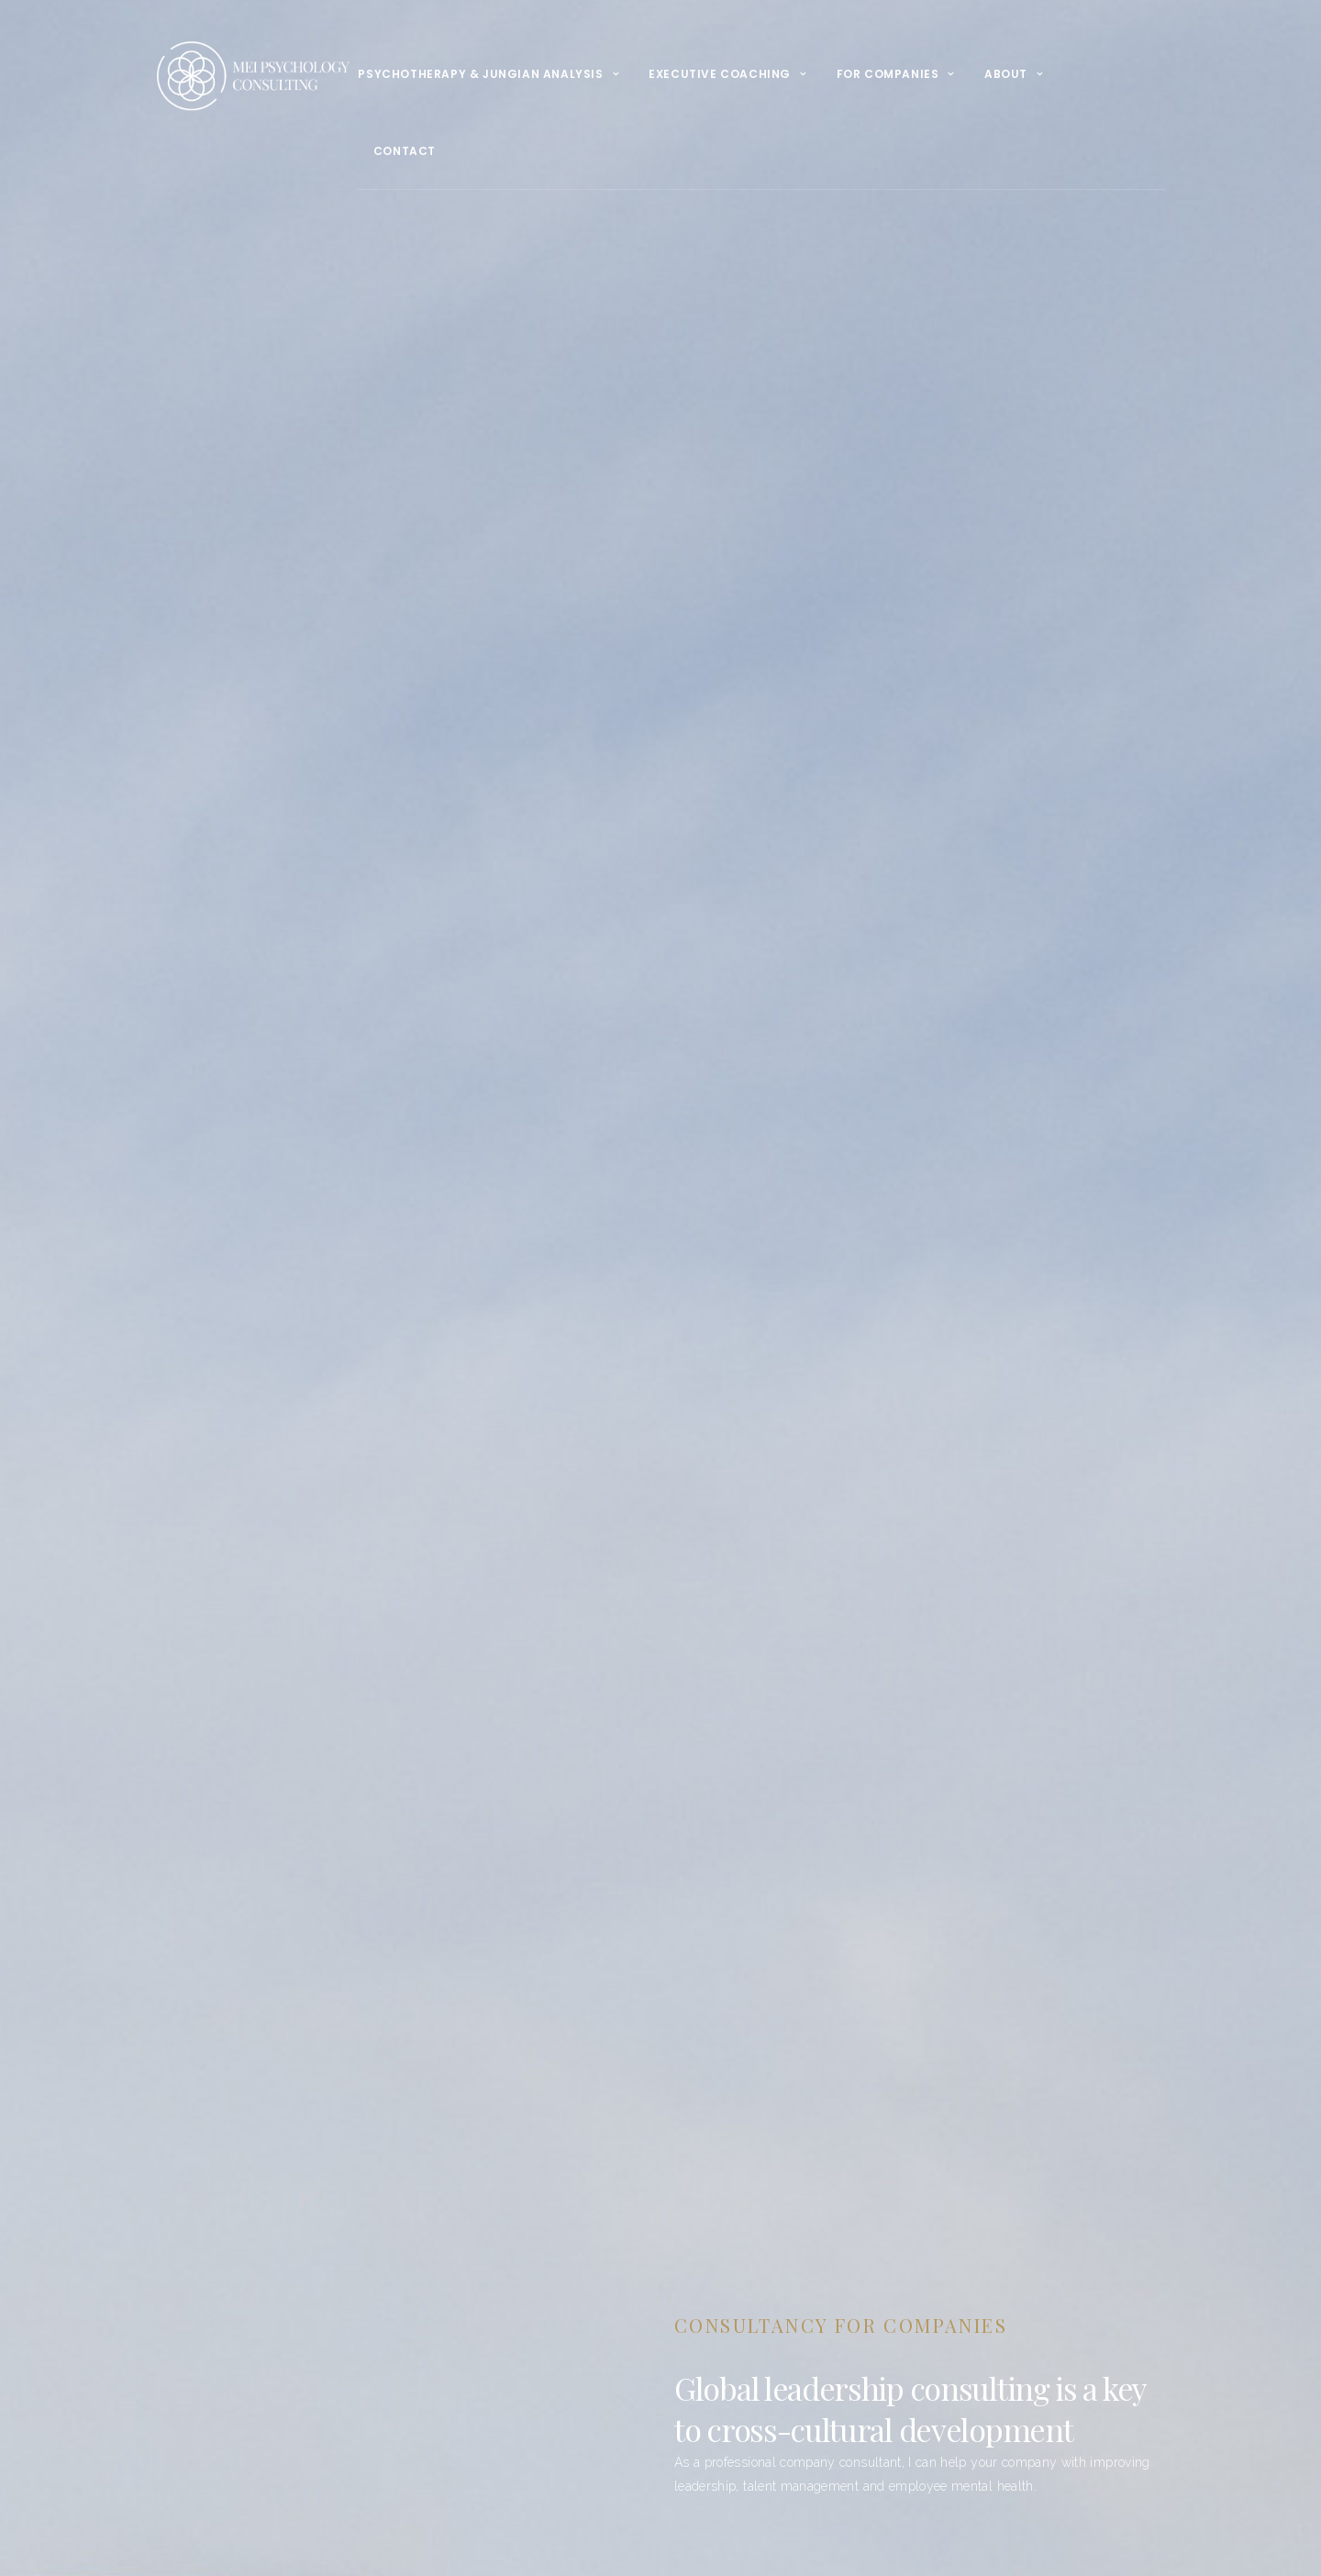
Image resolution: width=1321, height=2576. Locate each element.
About (1005, 74)
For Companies (888, 74)
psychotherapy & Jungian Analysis (480, 74)
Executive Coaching (720, 74)
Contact (404, 151)
